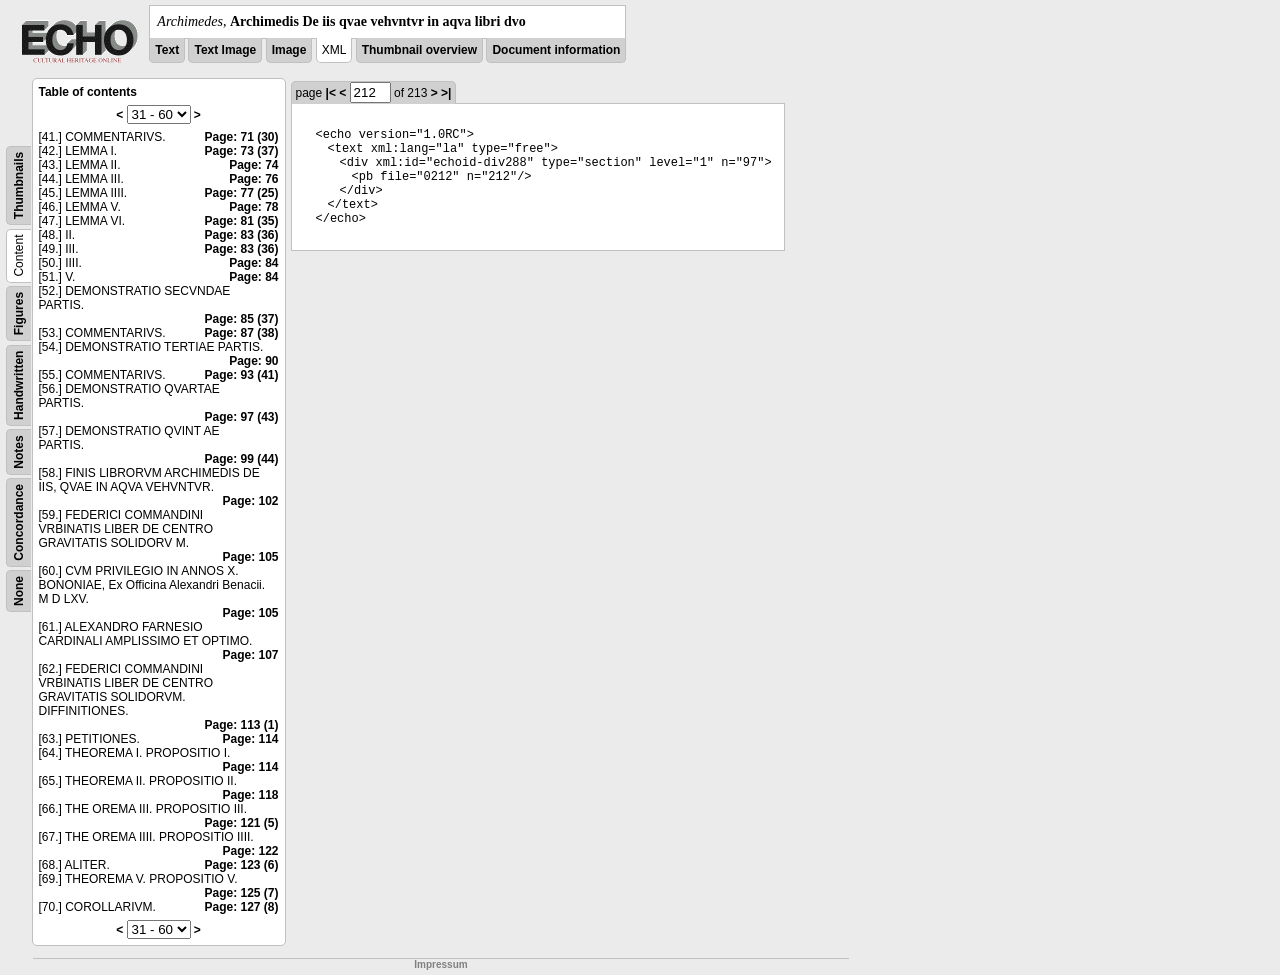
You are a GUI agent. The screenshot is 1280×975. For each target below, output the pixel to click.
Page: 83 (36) (241, 235)
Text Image (225, 50)
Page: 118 (250, 795)
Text (167, 50)
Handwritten (19, 385)
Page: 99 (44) (241, 459)
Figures (19, 313)
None (19, 591)
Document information (556, 50)
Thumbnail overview (419, 50)
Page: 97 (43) (241, 417)
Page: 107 (250, 655)
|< (331, 93)
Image (289, 50)
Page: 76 (253, 179)
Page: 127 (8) (241, 907)
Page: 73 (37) (241, 151)
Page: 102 (250, 501)
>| (446, 93)
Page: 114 (250, 739)
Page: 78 (253, 207)
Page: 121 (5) (241, 823)
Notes (19, 451)
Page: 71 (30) (241, 137)
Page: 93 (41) (241, 375)
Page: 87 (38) (241, 333)
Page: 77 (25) (241, 193)
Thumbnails (19, 185)
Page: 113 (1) (241, 725)
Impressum (440, 964)
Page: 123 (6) (241, 865)
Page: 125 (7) (241, 893)
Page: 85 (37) (241, 319)
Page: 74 (253, 165)
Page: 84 (253, 263)
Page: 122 (250, 851)
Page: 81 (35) (241, 221)
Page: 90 (253, 361)
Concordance (19, 522)
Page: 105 (250, 557)
